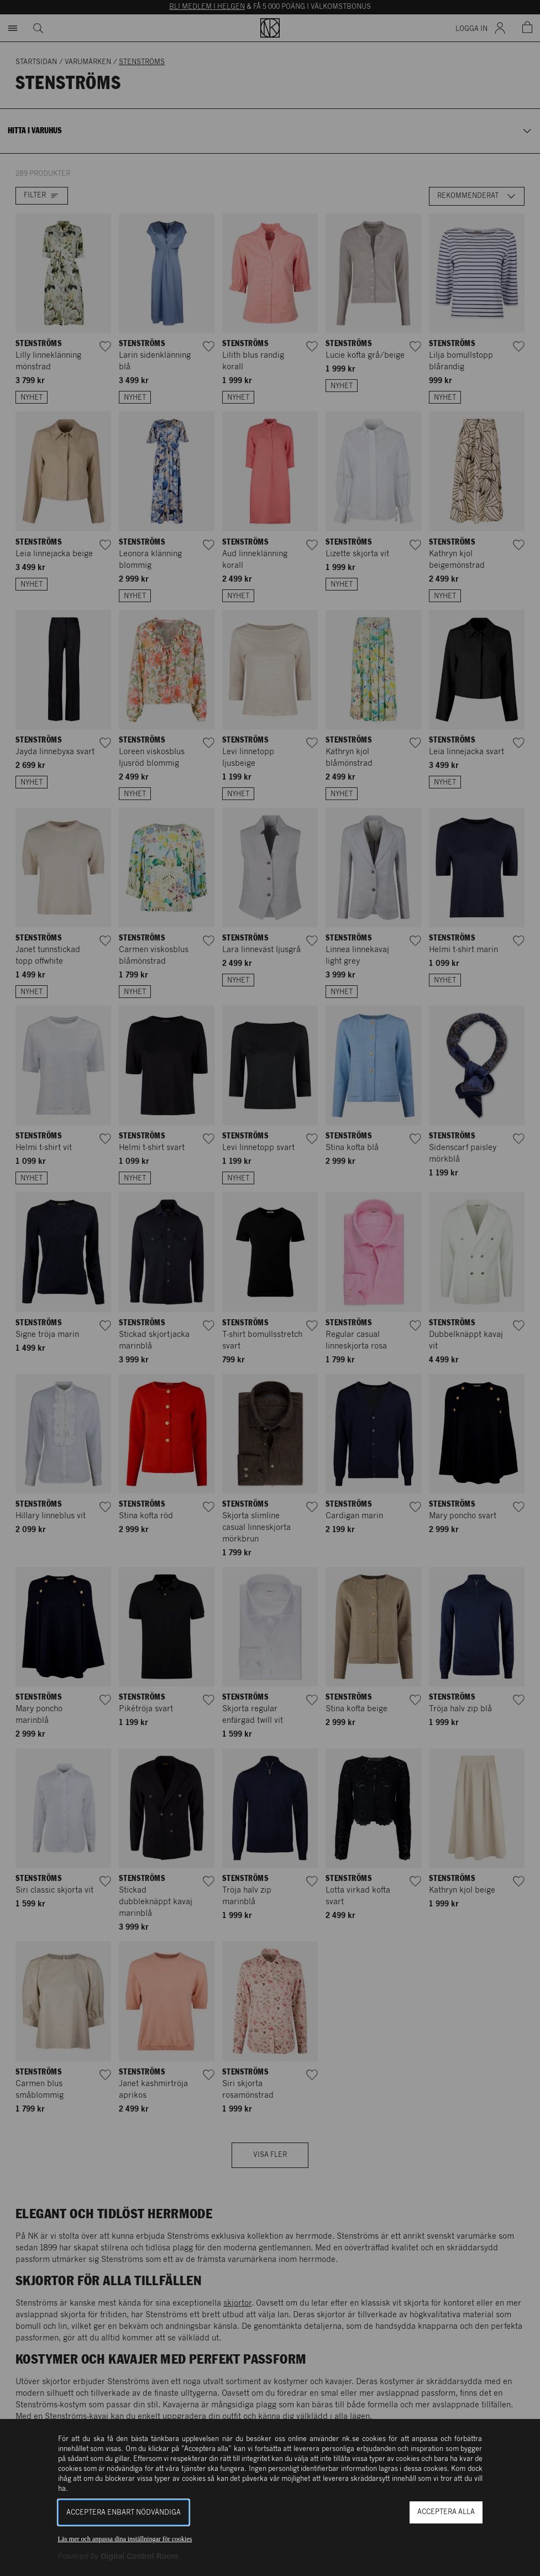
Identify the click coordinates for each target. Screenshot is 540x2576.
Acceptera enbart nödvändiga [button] (123, 2513)
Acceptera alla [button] (446, 2512)
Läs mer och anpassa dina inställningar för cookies (125, 2539)
